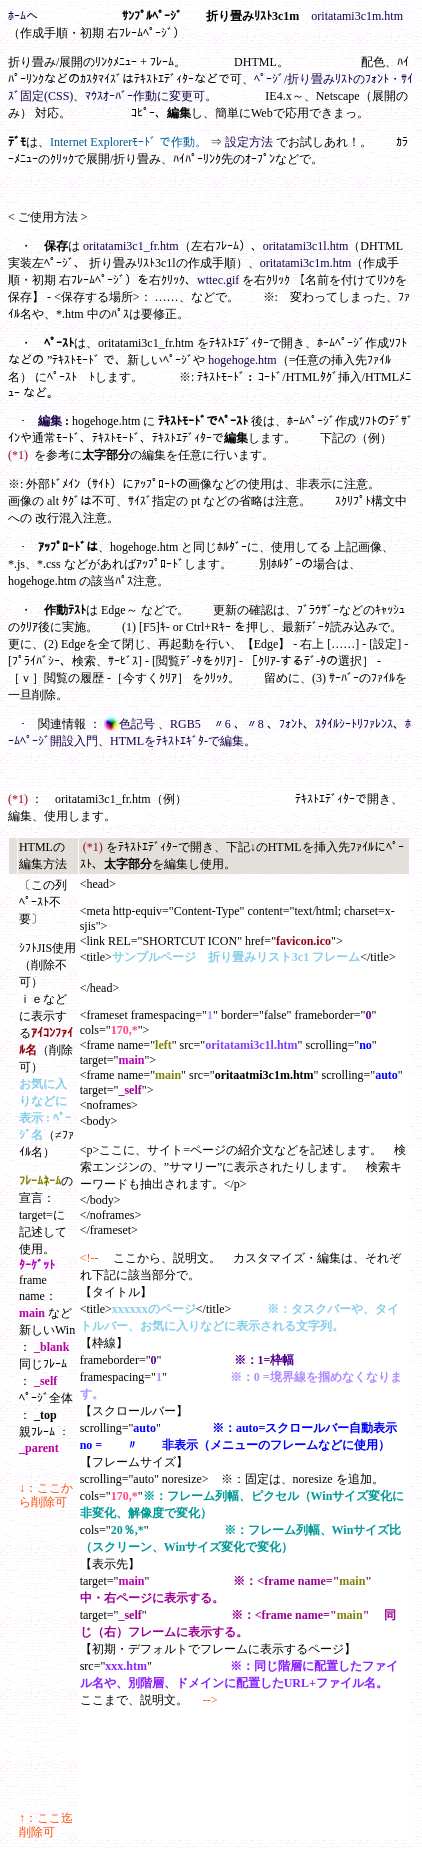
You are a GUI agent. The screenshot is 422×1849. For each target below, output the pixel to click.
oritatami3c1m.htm (357, 16)
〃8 (256, 724)
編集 (179, 113)
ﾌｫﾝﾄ (291, 724)
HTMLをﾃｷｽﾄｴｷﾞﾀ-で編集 (177, 741)
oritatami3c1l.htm (306, 246)
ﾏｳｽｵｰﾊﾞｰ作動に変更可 (145, 96)
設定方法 (249, 142)
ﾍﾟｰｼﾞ (269, 79)
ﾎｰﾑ (17, 16)
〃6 (223, 724)
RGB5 (185, 724)
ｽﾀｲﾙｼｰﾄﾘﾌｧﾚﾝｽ (354, 724)
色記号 (131, 724)
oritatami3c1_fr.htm (131, 246)
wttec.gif (218, 280)
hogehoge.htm (242, 360)
